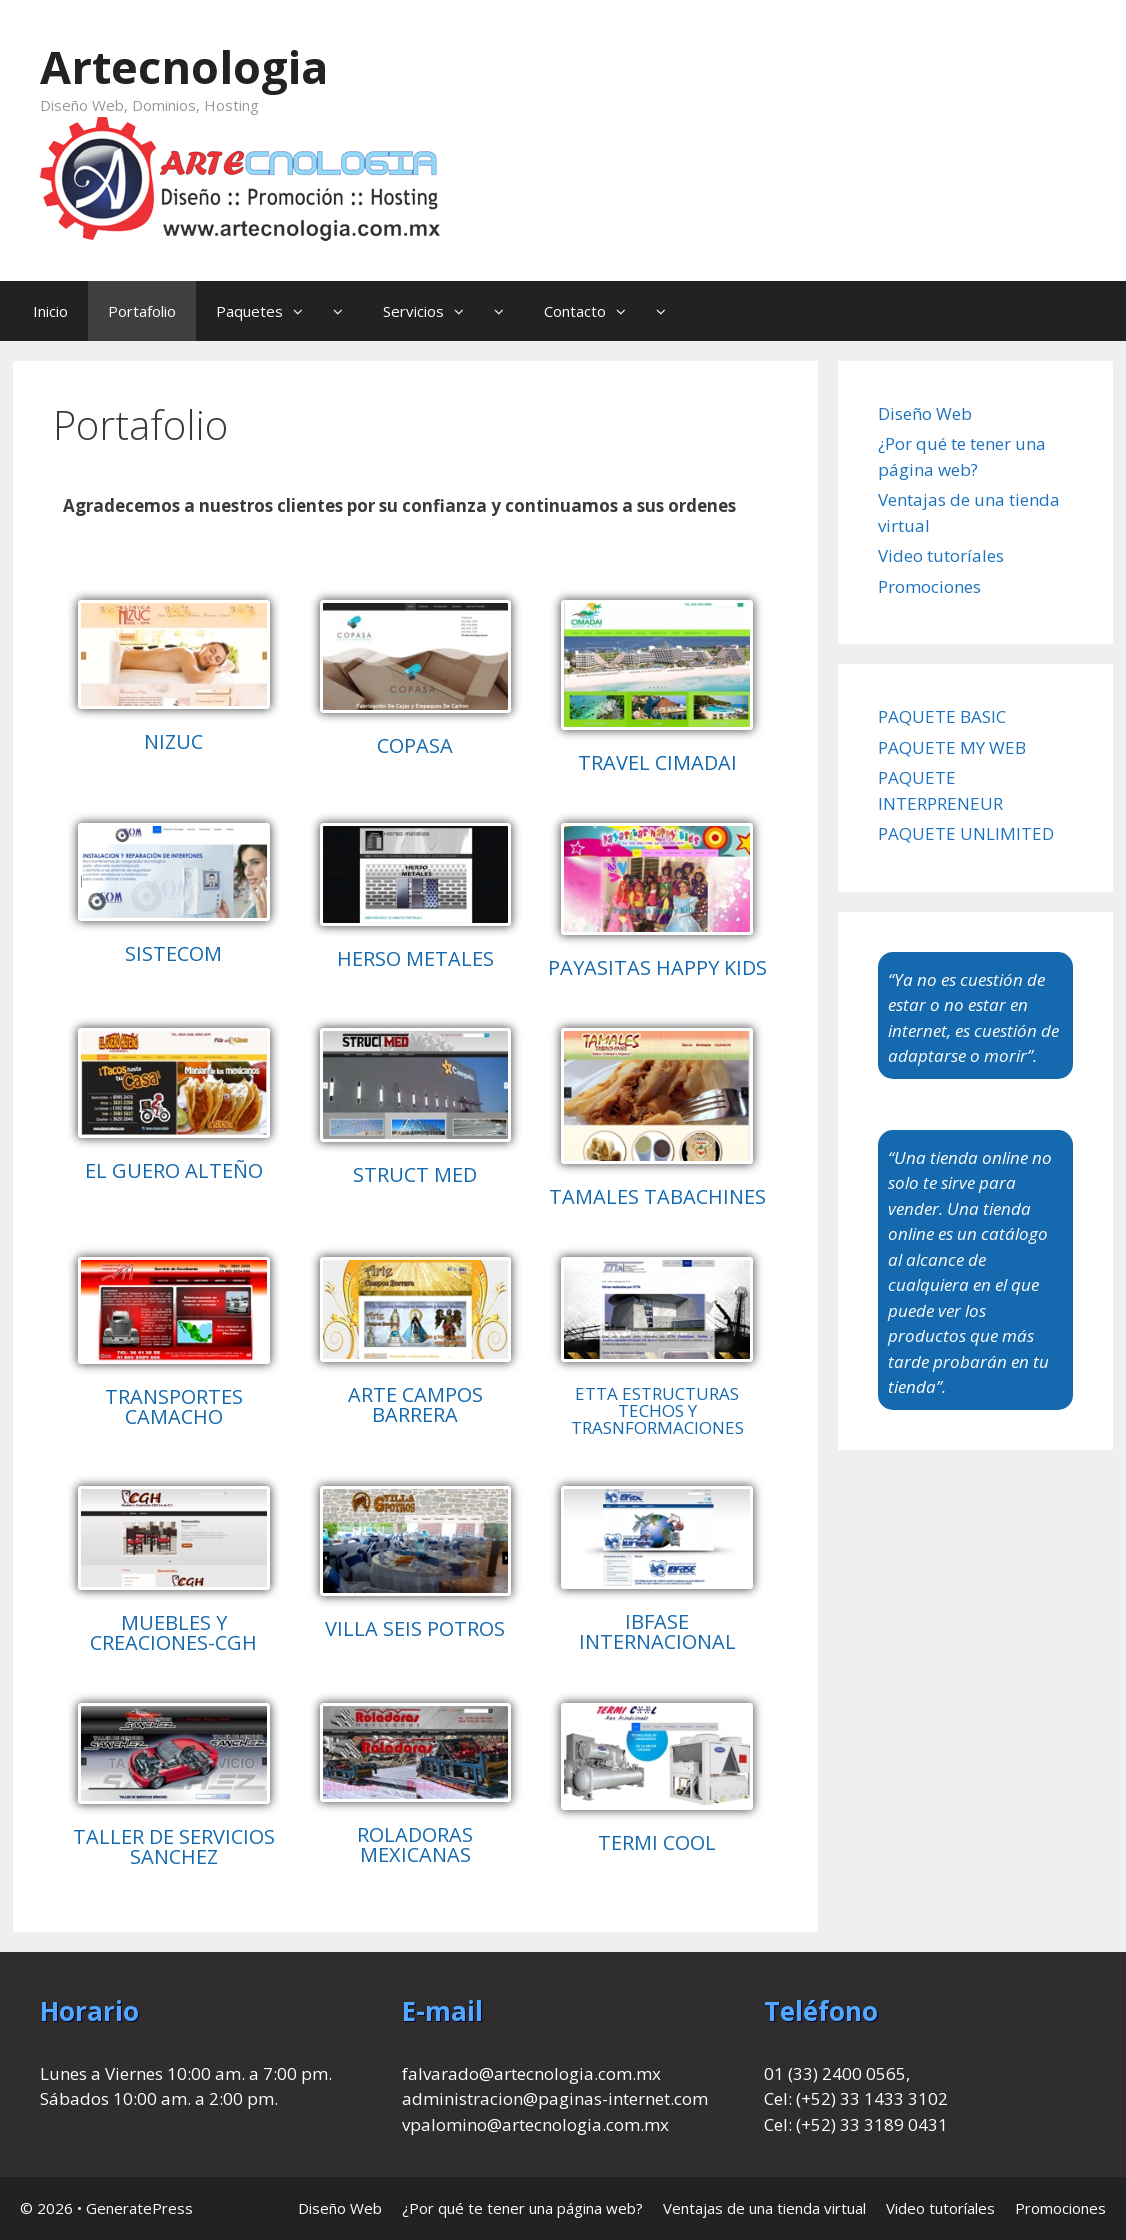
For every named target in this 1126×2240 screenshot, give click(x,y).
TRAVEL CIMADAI (657, 762)
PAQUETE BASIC (942, 716)
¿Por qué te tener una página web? (522, 2208)
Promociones (929, 586)
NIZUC (173, 741)
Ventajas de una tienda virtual (764, 2208)
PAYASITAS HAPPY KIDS (657, 967)
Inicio (50, 311)
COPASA (415, 745)
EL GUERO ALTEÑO (174, 1170)
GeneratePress (139, 2208)
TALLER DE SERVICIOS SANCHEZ (174, 1846)
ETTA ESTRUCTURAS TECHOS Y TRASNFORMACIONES (657, 1410)
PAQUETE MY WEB (952, 747)
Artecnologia (184, 66)
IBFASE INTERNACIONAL (657, 1631)
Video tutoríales (941, 555)
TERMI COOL (657, 1842)
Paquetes (289, 311)
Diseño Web (925, 413)
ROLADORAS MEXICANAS (415, 1844)
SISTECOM (173, 953)
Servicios (453, 311)
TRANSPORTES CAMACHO (174, 1406)
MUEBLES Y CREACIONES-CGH (173, 1632)
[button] (303, 311)
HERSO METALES (415, 958)
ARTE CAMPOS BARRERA (415, 1404)
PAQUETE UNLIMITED (966, 833)
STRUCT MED (415, 1174)
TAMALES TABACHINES (657, 1196)
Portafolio (142, 311)
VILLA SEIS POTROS (415, 1628)
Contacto (615, 311)
